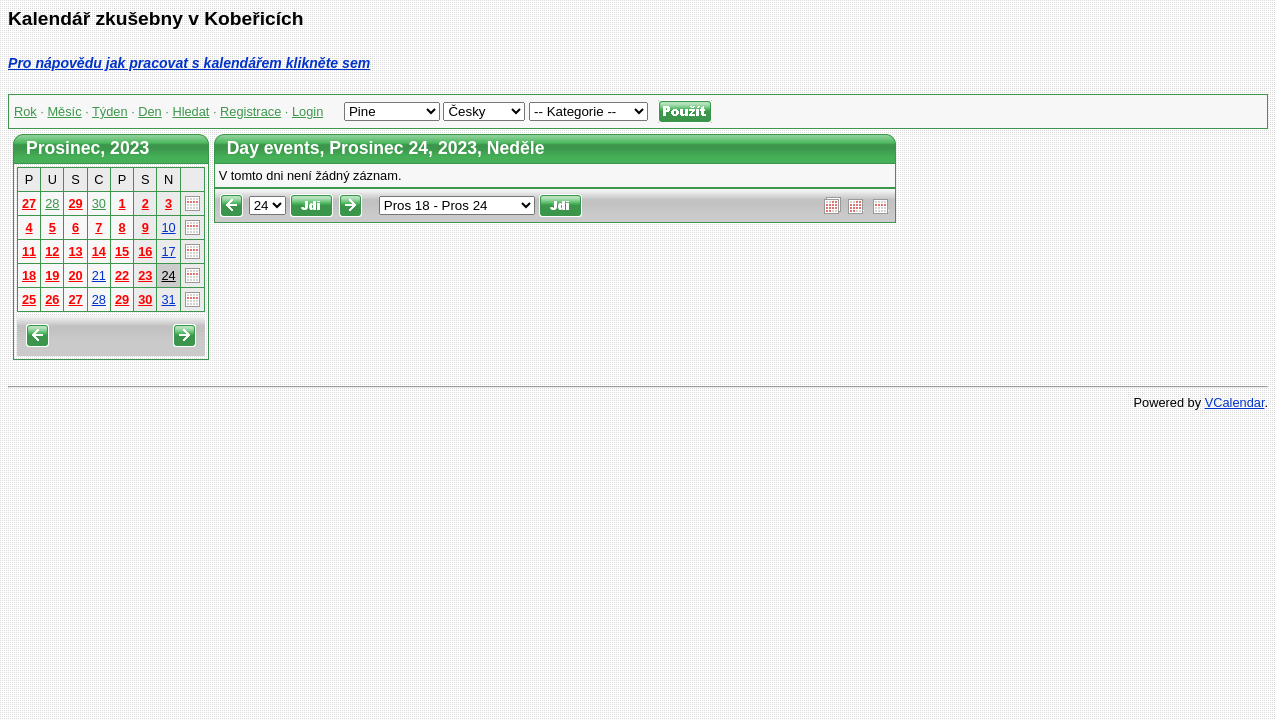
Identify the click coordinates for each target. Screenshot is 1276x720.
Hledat (190, 111)
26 (52, 299)
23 (145, 275)
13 (75, 251)
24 (168, 275)
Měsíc (64, 111)
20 (75, 275)
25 (29, 299)
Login (307, 111)
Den (149, 111)
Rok (25, 111)
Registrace (250, 111)
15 (122, 251)
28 (52, 203)
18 (29, 275)
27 (29, 203)
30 (99, 203)
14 (99, 251)
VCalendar (1235, 402)
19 (52, 275)
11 (29, 251)
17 (168, 251)
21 (99, 275)
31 (168, 299)
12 (52, 251)
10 (168, 227)
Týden (110, 111)
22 (122, 275)
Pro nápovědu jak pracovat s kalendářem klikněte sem (189, 63)
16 (145, 251)
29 (75, 203)
